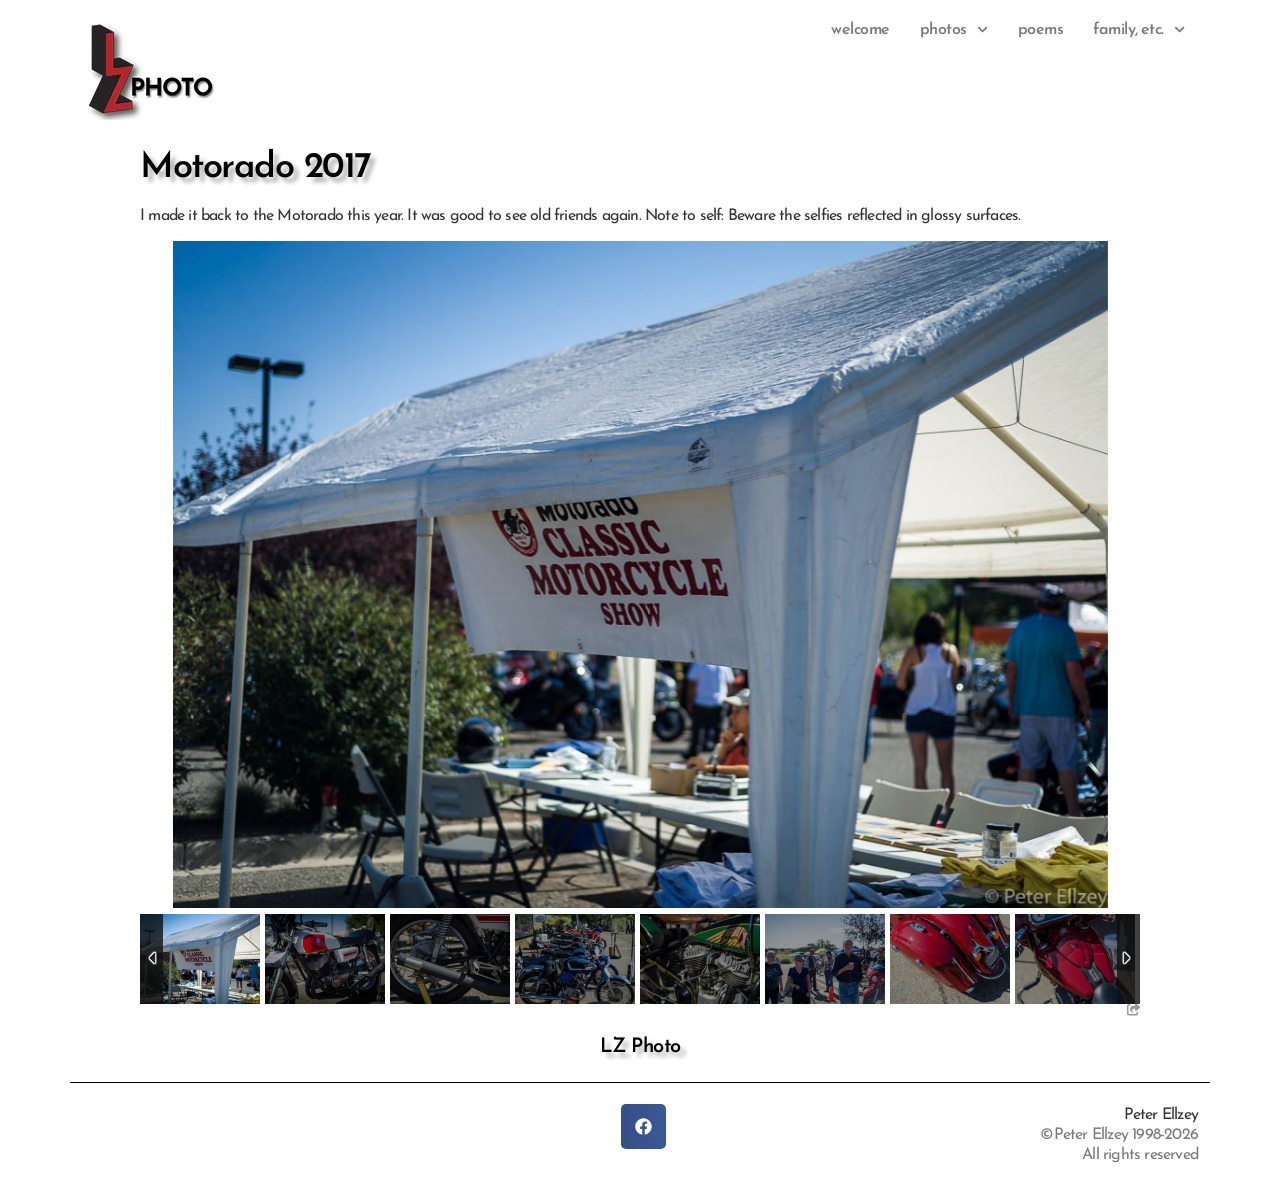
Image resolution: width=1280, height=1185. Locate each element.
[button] (643, 1126)
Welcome (860, 30)
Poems (1041, 30)
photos (954, 30)
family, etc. (1139, 30)
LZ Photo (640, 1047)
